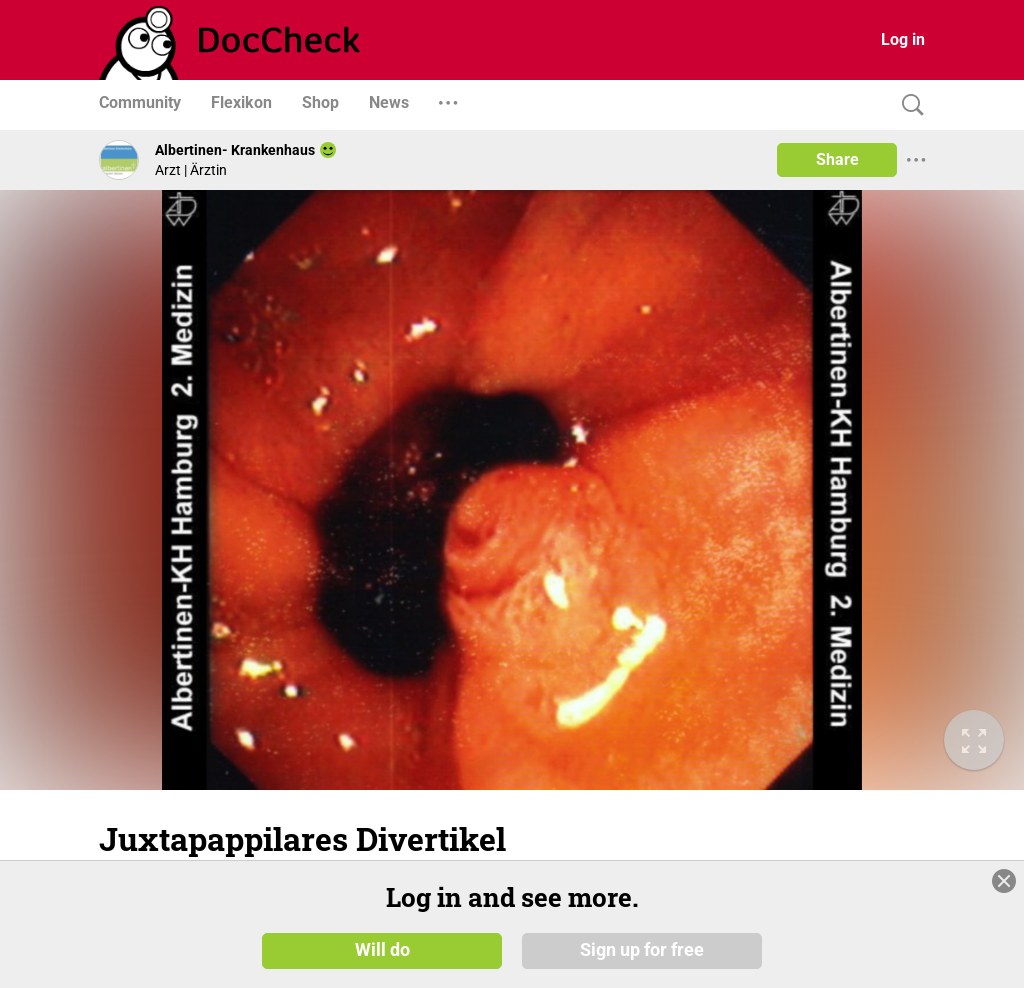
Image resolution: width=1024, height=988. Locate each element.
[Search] (908, 105)
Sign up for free (642, 950)
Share (837, 159)
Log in (903, 39)
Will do (382, 950)
